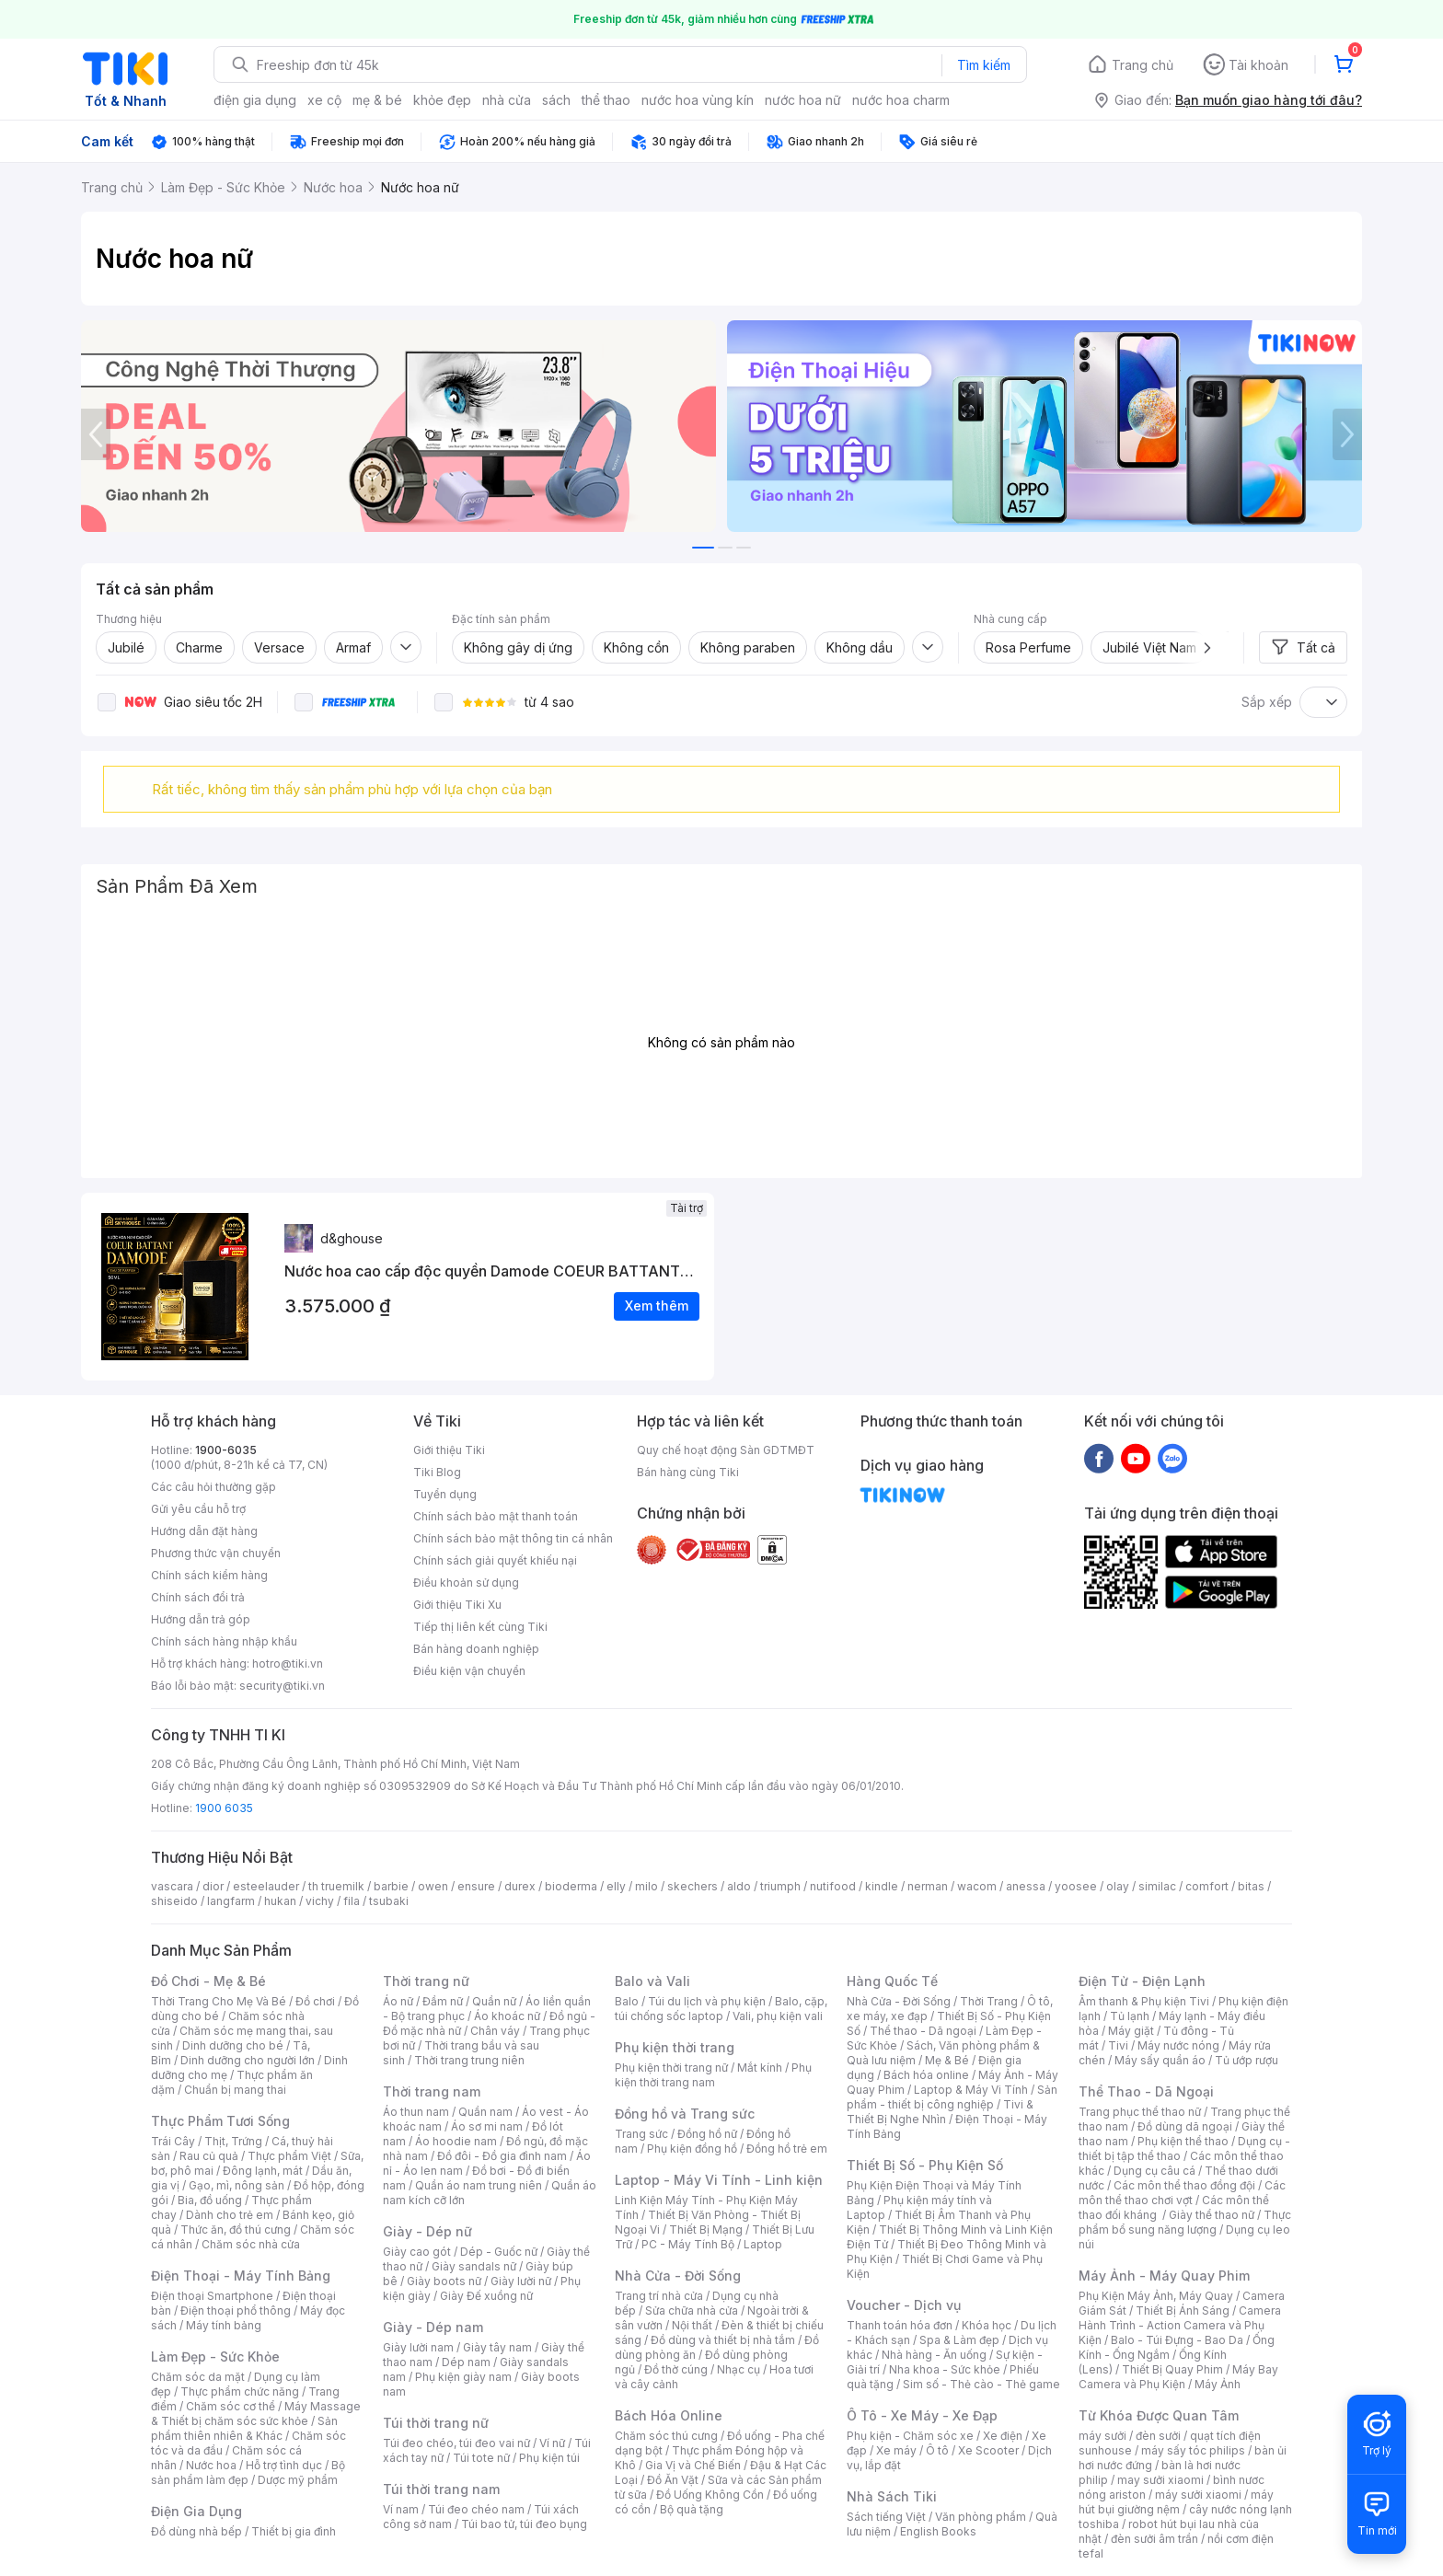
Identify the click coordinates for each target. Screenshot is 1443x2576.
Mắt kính (759, 2067)
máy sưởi (1102, 2436)
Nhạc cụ (738, 2369)
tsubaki (389, 1901)
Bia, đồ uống (210, 2200)
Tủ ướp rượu (1246, 2060)
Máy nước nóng (1178, 2045)
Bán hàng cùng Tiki (688, 1472)
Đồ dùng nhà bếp (196, 2531)
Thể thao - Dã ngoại (923, 2031)
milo (646, 1886)
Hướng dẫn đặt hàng (204, 1531)
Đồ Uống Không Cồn (710, 2494)
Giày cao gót (417, 2251)
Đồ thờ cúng (676, 2369)
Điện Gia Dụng (196, 2511)
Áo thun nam (416, 2112)
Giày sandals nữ (474, 2266)
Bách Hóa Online (668, 2415)
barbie (391, 1886)
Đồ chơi (315, 2001)
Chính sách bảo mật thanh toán (495, 1516)
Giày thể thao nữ (1211, 2215)
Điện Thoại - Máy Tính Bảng (240, 2275)
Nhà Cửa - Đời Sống (678, 2275)
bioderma (571, 1886)
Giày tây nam (497, 2347)
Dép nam (466, 2362)
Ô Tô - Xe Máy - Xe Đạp (922, 2415)
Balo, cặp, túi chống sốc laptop (721, 2008)
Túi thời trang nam (441, 2489)
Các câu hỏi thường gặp (213, 1487)
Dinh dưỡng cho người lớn (247, 2060)
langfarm (231, 1901)
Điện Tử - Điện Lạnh (1142, 1981)
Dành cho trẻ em (229, 2215)
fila (351, 1901)
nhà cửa (506, 100)
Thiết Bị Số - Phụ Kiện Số (925, 2165)
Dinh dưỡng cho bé (232, 2045)
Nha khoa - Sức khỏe (944, 2369)
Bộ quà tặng (691, 2509)
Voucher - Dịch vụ (904, 2305)
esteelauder (266, 1886)
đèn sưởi (1158, 2436)
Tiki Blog (437, 1472)
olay (1117, 1886)
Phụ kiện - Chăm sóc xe (910, 2436)
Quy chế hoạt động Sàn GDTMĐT (725, 1450)
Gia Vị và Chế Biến (693, 2465)
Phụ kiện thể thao (1183, 2141)
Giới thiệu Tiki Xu (457, 1604)
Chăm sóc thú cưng (666, 2436)
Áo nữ (398, 2001)
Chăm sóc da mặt (198, 2377)
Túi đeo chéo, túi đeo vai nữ (456, 2443)
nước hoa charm (901, 100)
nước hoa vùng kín (697, 100)
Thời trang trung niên (469, 2060)
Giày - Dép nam (433, 2327)
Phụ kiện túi (549, 2458)
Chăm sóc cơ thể (230, 2406)
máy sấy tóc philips (1193, 2450)
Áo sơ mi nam (487, 2126)
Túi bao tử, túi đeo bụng (524, 2524)
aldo (739, 1886)
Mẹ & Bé (947, 2060)
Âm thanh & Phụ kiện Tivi (1144, 2001)
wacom (977, 1886)
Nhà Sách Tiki (892, 2496)
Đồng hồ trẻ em (786, 2148)
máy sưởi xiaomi (1198, 2494)
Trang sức (641, 2134)
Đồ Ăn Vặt (672, 2480)
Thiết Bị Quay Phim (1172, 2369)
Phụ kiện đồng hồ (692, 2148)
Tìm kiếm (983, 65)
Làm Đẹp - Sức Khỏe (215, 2356)
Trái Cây (173, 2141)
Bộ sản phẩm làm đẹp (248, 2472)
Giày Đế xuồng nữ (486, 2296)
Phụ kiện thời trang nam (713, 2075)
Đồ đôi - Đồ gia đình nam (502, 2156)
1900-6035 (226, 1450)
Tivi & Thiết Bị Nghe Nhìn (940, 2111)
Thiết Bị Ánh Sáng (1182, 2310)
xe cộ (324, 100)
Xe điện (1002, 2436)
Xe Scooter (988, 2450)
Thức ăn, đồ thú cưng (235, 2229)
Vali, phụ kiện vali (778, 2016)
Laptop (763, 2244)
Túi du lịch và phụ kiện (707, 2001)
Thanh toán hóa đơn (899, 2325)
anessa (1025, 1886)
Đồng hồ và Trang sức (685, 2113)
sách (556, 100)
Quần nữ (494, 2001)
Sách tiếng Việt (886, 2517)
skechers (692, 1886)
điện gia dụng (255, 100)
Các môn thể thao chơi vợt (1182, 2192)
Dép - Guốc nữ (498, 2251)
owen (433, 1886)
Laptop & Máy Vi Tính (971, 2090)
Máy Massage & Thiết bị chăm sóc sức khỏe (256, 2413)
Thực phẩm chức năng (239, 2391)
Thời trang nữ (426, 1981)
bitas (1251, 1886)
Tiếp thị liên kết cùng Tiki (480, 1627)
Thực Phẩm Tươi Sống (220, 2121)
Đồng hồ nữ (707, 2134)
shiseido (174, 1901)
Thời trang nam (431, 2091)
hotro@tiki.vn (287, 1663)
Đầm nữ (442, 2001)
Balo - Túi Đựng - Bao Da (1177, 2340)
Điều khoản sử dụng (466, 1582)
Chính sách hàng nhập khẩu (224, 1641)
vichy (320, 1901)
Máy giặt (1131, 2031)
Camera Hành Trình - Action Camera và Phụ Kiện (1180, 2325)
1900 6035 (224, 1808)
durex (520, 1886)
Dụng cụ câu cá (1154, 2170)
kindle (881, 1886)
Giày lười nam (418, 2347)
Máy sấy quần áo (1160, 2060)
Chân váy (495, 2031)
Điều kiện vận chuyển (469, 1671)
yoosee (1076, 1886)
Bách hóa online (926, 2075)
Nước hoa (211, 2465)
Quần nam (485, 2112)
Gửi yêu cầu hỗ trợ (198, 1509)
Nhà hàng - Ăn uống (934, 2355)
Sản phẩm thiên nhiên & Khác (244, 2428)
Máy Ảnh (1218, 2384)
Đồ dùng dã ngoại (1184, 2126)
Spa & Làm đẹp (959, 2340)
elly (616, 1886)
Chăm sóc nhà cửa (251, 2244)
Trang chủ (1142, 65)
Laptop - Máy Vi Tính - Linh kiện (719, 2180)
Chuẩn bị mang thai (235, 2090)
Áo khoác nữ (507, 2016)
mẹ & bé (377, 100)
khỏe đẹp (442, 100)
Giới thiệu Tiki (449, 1450)
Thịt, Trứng (233, 2141)
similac (1157, 1886)
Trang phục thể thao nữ (1140, 2112)
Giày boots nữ (444, 2281)
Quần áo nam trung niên (478, 2185)
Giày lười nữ (521, 2281)
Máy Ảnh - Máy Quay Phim (1164, 2275)
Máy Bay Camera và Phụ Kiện (1178, 2376)
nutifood (833, 1886)
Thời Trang (989, 2001)
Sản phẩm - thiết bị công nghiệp (952, 2097)
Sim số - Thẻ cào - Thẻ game (981, 2384)
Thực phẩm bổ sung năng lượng (1185, 2222)
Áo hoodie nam (456, 2141)
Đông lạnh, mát (263, 2170)
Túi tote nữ (481, 2458)
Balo (627, 2001)
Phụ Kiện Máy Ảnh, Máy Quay (1156, 2296)
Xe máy (896, 2450)
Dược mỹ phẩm (298, 2480)
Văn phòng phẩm (980, 2517)
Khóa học (986, 2325)
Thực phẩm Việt (289, 2156)
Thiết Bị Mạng (706, 2229)
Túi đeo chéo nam (476, 2509)
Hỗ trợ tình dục (284, 2465)
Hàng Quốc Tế (892, 1981)
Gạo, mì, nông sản (236, 2185)
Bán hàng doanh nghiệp (476, 1649)
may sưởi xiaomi (1160, 2480)
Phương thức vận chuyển (216, 1553)
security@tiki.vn (282, 1685)
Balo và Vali (652, 1981)
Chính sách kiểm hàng (209, 1575)
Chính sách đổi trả (198, 1597)
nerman (927, 1886)
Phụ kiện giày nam (463, 2377)
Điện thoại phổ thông (235, 2310)
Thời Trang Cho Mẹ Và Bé (218, 2001)
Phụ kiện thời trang (674, 2047)
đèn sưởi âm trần (1154, 2539)
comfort (1207, 1886)
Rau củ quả (208, 2156)
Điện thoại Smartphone (212, 2296)
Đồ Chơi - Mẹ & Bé (208, 1981)
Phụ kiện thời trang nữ (671, 2067)
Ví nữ (552, 2443)
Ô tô (937, 2450)
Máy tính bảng (223, 2325)
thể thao (606, 100)
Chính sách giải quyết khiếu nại (495, 1560)
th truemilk (336, 1886)
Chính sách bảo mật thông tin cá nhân (513, 1538)
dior (213, 1886)
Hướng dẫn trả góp (200, 1619)
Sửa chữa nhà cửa (691, 2310)
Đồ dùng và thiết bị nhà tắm (723, 2340)
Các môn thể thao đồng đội (1184, 2185)
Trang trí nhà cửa (659, 2296)
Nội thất (692, 2325)
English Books (938, 2531)
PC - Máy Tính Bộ (687, 2244)
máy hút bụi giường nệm (1176, 2502)
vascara (172, 1886)
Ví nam (401, 2509)
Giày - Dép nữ (427, 2231)
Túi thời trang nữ (436, 2423)
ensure (476, 1886)
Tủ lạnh (1129, 2016)
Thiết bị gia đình (293, 2531)
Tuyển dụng (445, 1494)
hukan (280, 1901)
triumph (780, 1886)
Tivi (1118, 2045)
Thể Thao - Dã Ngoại (1146, 2091)
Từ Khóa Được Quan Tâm (1159, 2415)
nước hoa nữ (803, 100)
